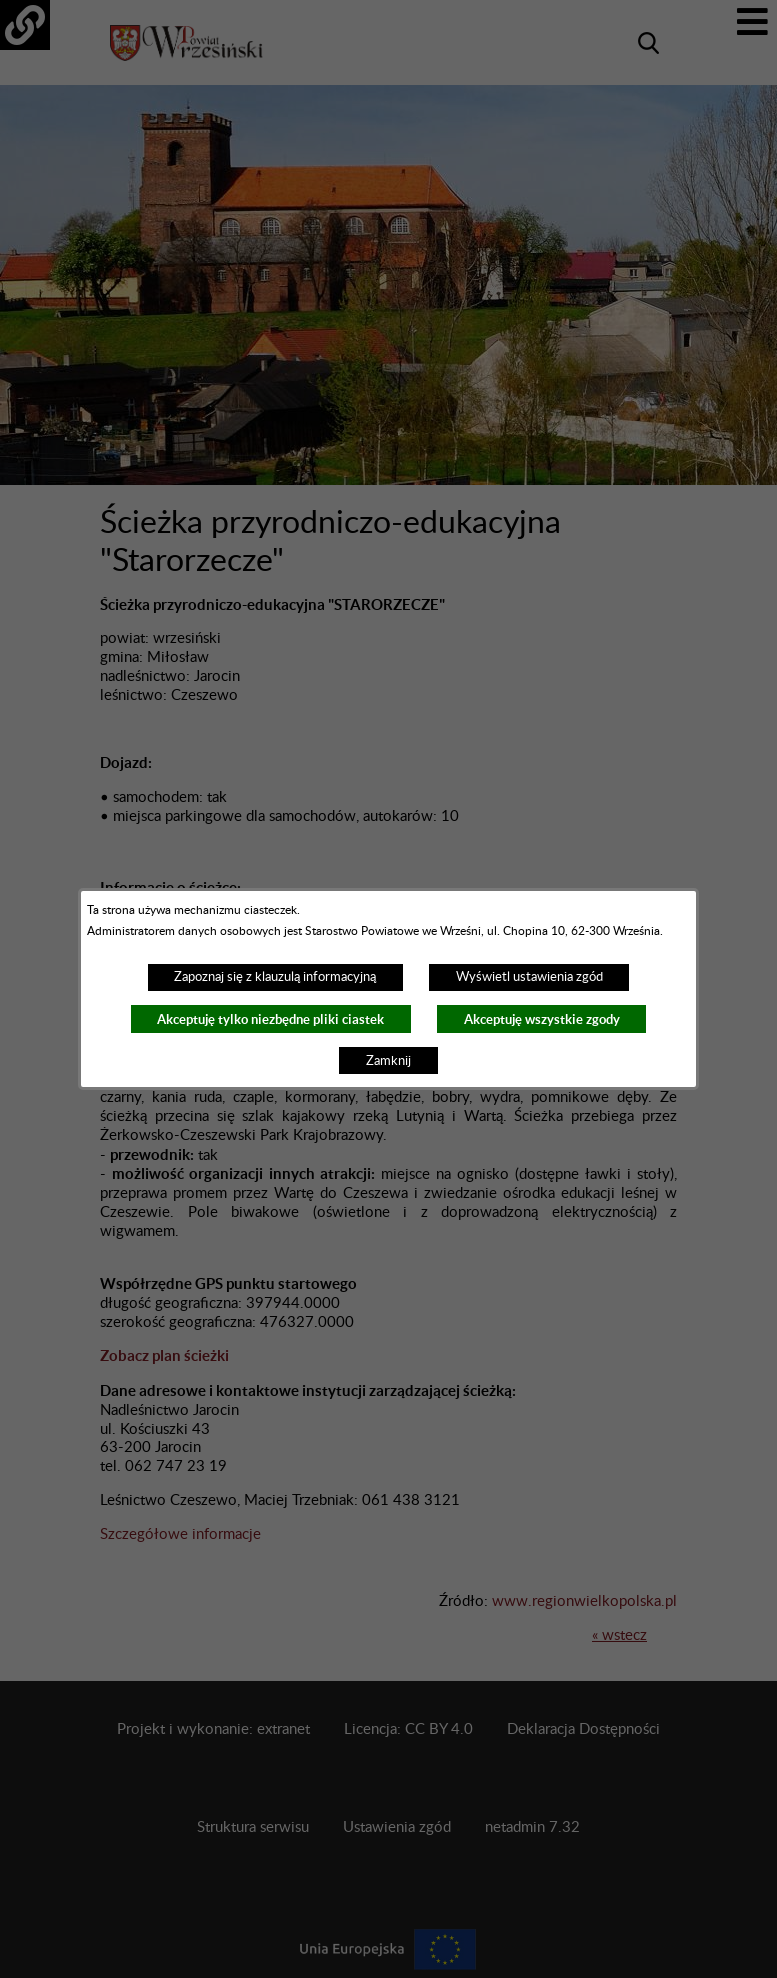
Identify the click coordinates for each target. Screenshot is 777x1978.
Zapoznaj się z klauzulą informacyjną (275, 977)
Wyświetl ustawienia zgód (529, 977)
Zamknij (388, 1061)
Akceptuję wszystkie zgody (542, 1019)
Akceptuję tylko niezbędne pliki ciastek (270, 1019)
